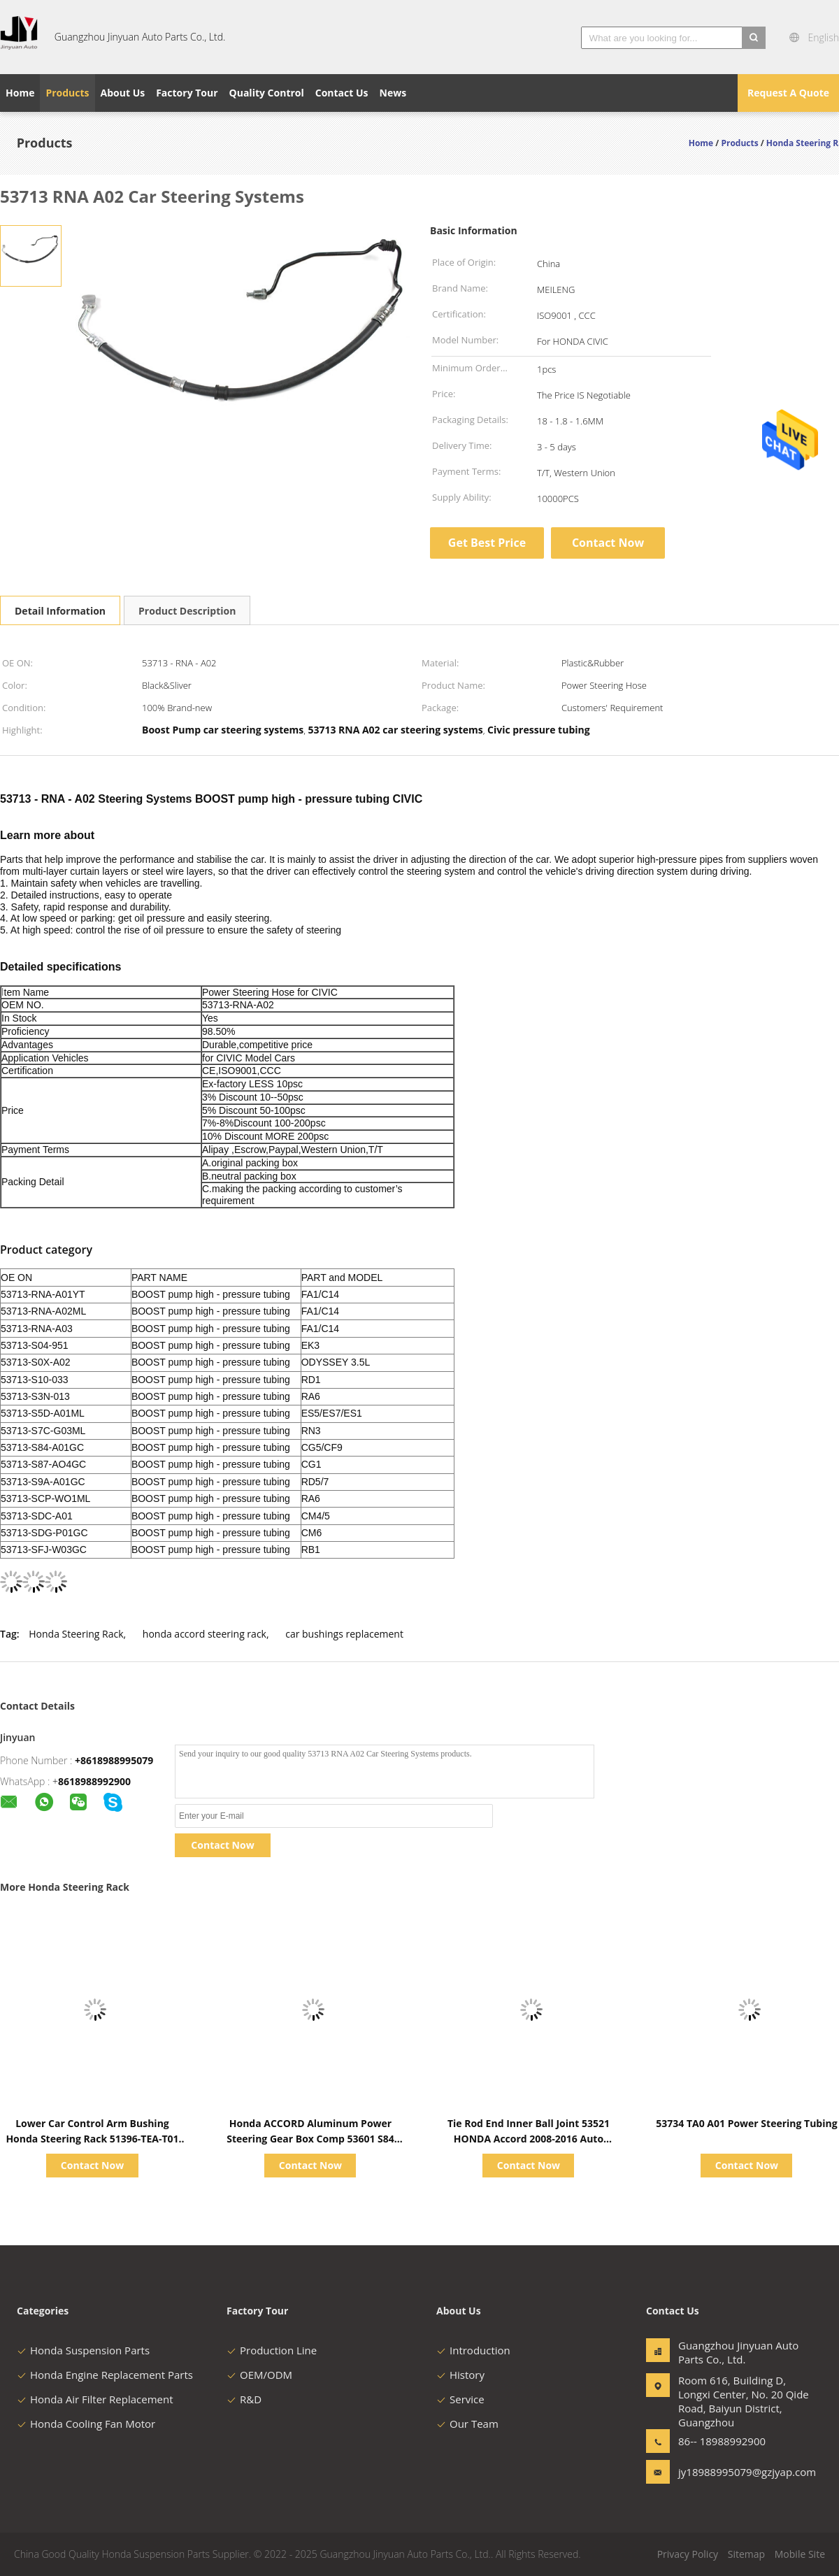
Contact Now (608, 542)
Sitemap (746, 2554)
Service (460, 2399)
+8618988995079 (114, 1760)
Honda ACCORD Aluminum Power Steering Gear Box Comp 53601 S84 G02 (310, 2139)
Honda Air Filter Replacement (95, 2399)
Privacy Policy (687, 2554)
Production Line (272, 2350)
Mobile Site (800, 2554)
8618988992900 (94, 1781)
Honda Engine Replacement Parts (105, 2375)
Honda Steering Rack (76, 1633)
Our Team (467, 2424)
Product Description (187, 610)
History (460, 2375)
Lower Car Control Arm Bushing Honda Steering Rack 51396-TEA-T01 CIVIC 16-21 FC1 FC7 (92, 2139)
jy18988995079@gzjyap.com (722, 2472)
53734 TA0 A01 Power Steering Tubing (746, 2123)
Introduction (473, 2350)
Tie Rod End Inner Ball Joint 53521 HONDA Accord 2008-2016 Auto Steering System (528, 2139)
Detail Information (60, 610)
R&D (244, 2399)
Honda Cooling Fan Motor (86, 2424)
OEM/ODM (259, 2375)
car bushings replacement (344, 1633)
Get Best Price (487, 542)
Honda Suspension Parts (83, 2350)
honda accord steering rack (204, 1633)
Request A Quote (788, 92)
